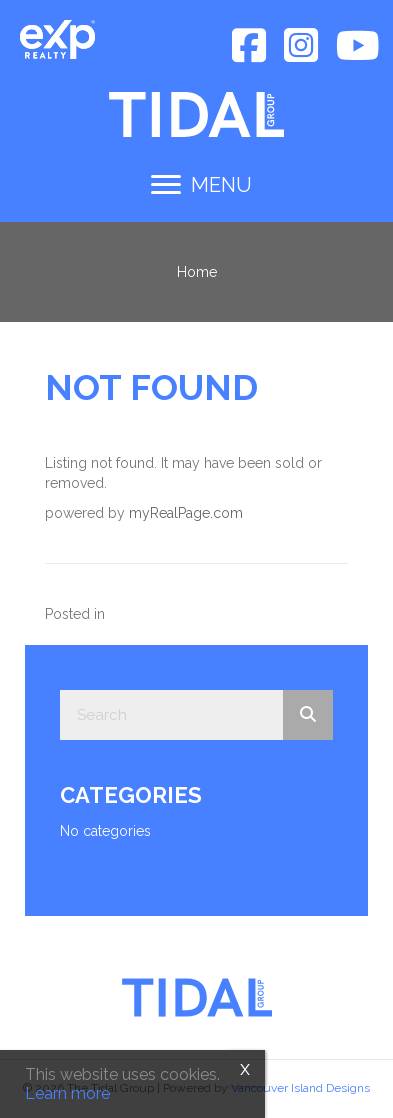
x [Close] (245, 1068)
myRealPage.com (186, 513)
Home (197, 272)
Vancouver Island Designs (300, 1088)
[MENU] (201, 185)
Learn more (67, 1093)
